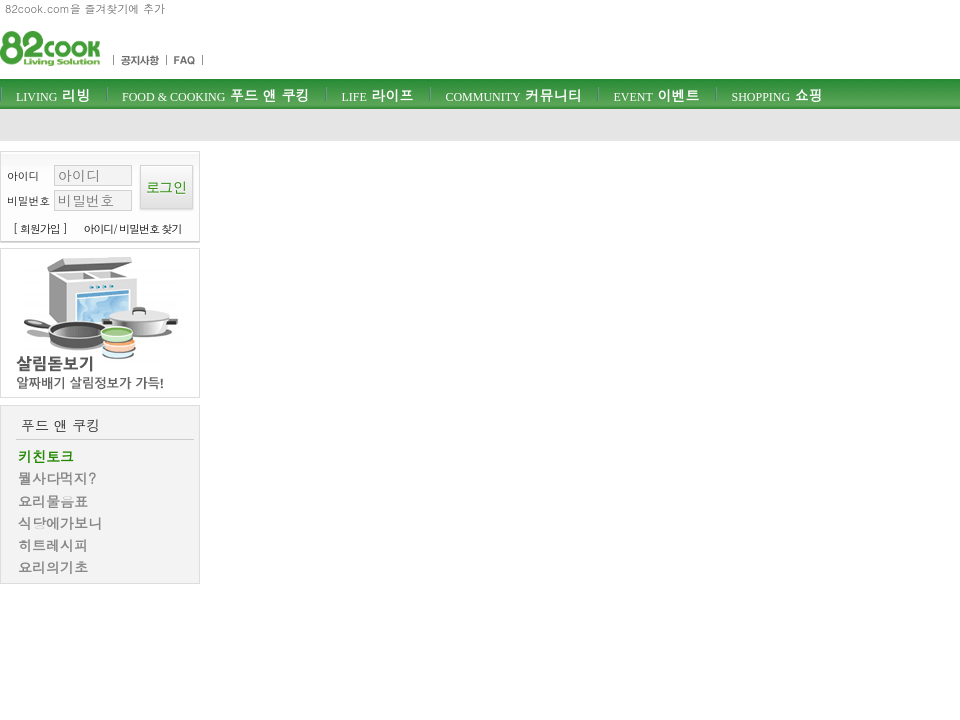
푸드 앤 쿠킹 (215, 95)
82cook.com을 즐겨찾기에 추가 (85, 8)
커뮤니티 (513, 95)
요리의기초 (53, 567)
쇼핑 (776, 95)
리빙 (53, 95)
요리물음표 (53, 501)
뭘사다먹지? (57, 478)
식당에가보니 (60, 523)
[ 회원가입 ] (40, 228)
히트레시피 (53, 545)
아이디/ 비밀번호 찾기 (133, 228)
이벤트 (656, 95)
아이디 (23, 175)
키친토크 (46, 456)
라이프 (377, 95)
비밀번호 (28, 200)
